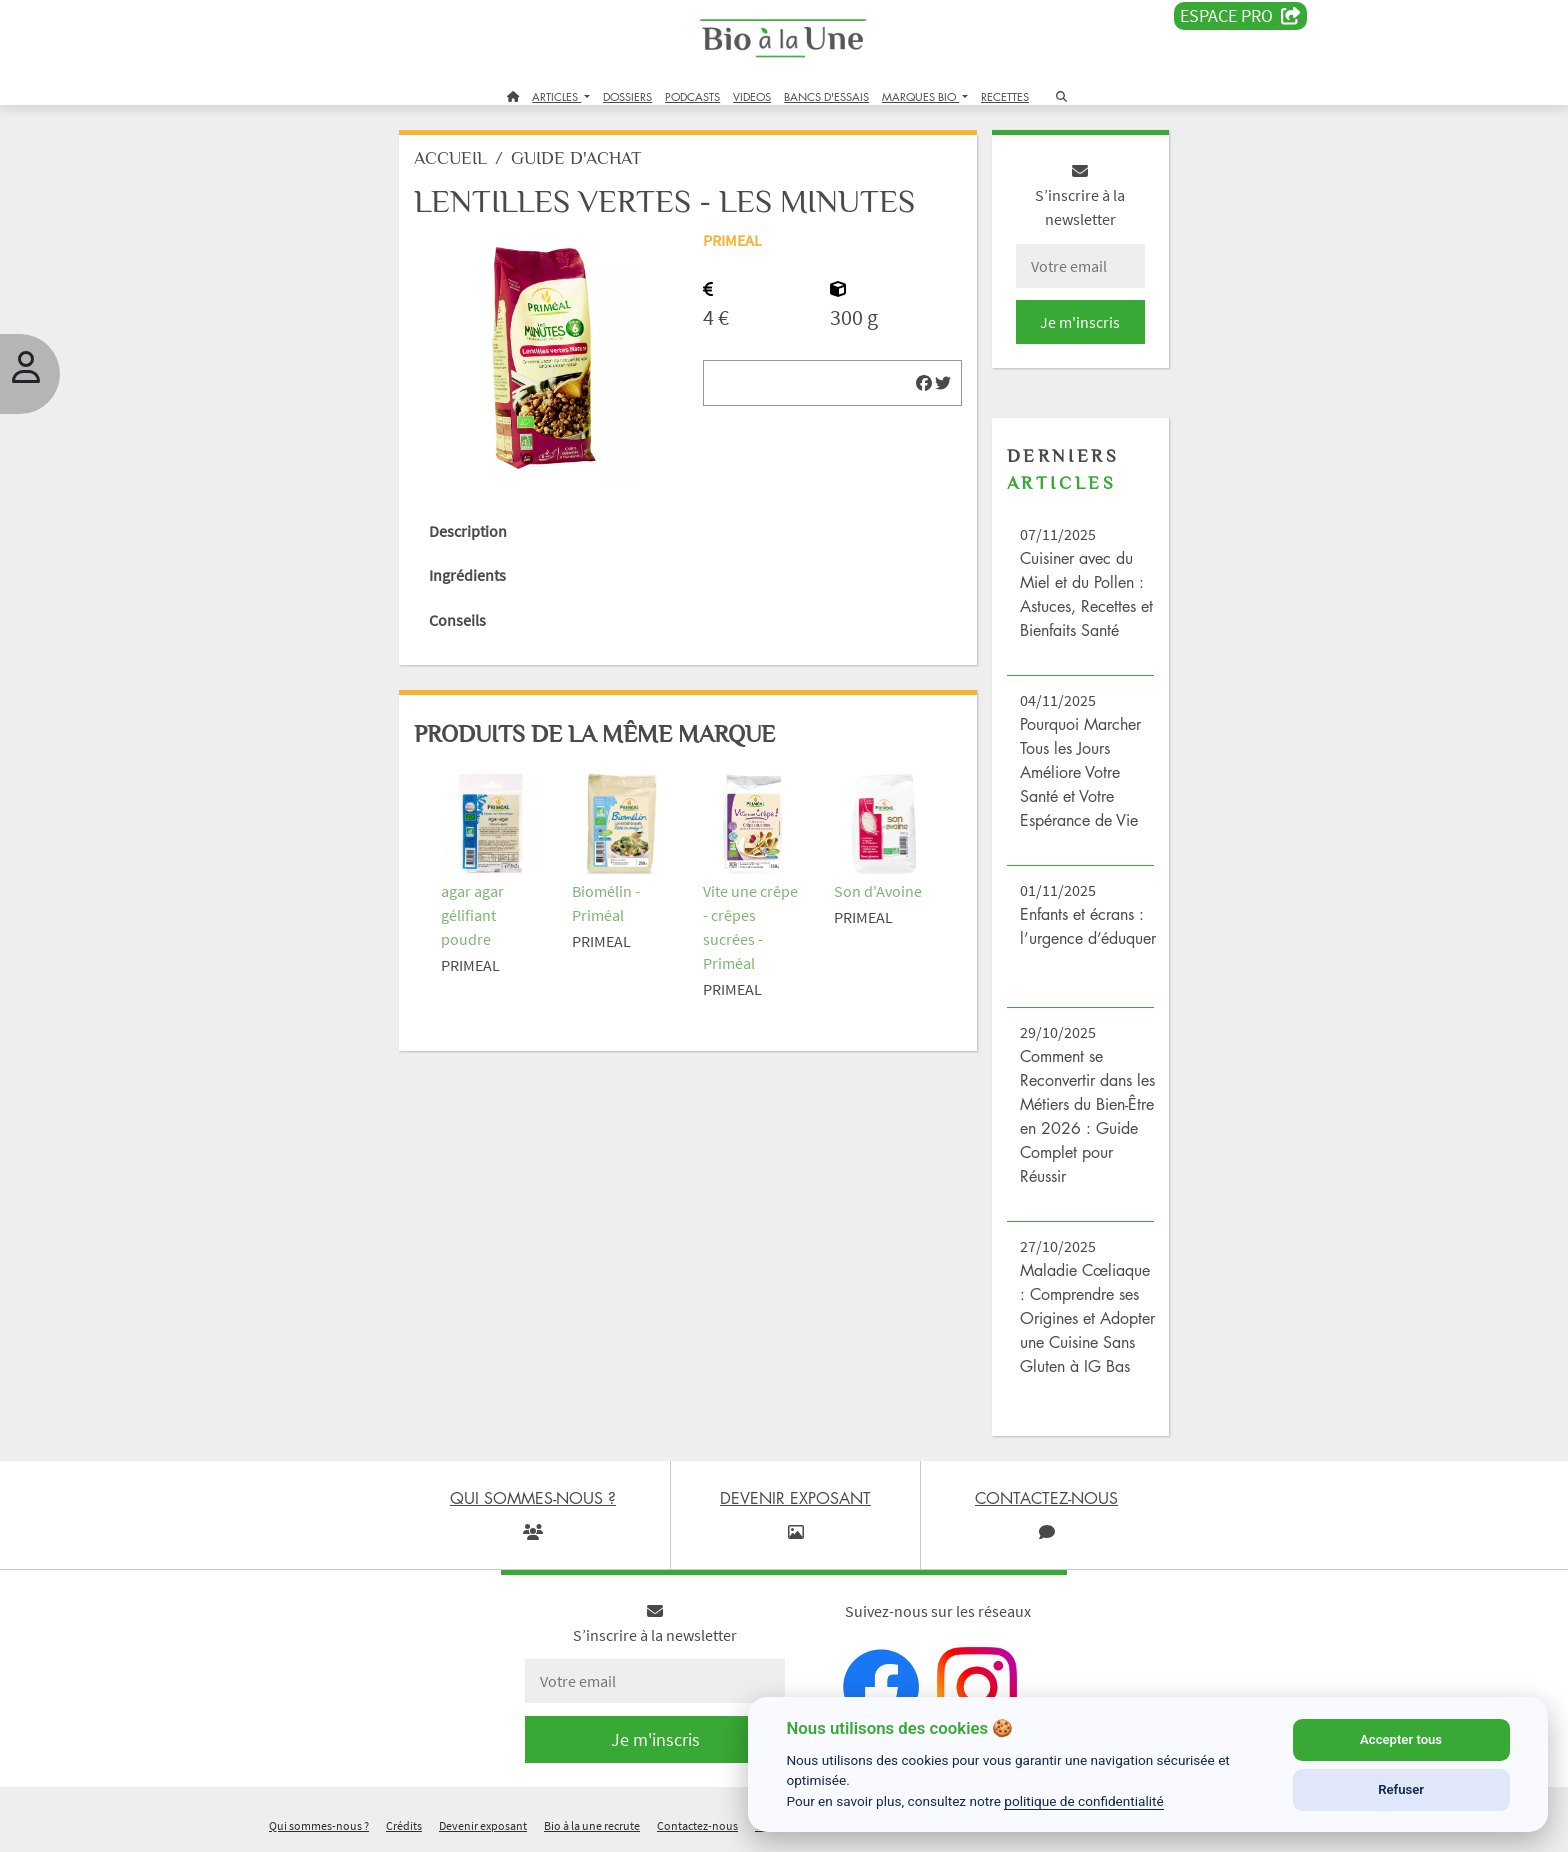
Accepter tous (1401, 1739)
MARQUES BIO (920, 96)
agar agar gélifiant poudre (472, 915)
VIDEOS (752, 96)
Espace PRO (1240, 16)
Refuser (1401, 1789)
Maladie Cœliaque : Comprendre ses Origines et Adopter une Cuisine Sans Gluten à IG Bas (1087, 1318)
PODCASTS (692, 96)
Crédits (404, 1825)
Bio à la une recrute (592, 1825)
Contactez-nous (697, 1825)
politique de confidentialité (1084, 1801)
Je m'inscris (1080, 322)
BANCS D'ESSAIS (826, 96)
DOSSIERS (627, 96)
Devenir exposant (483, 1825)
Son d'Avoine (878, 891)
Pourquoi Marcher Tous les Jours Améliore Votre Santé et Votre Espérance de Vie (1080, 772)
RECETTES (1005, 96)
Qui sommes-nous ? (319, 1825)
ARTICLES (556, 96)
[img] (924, 383)
